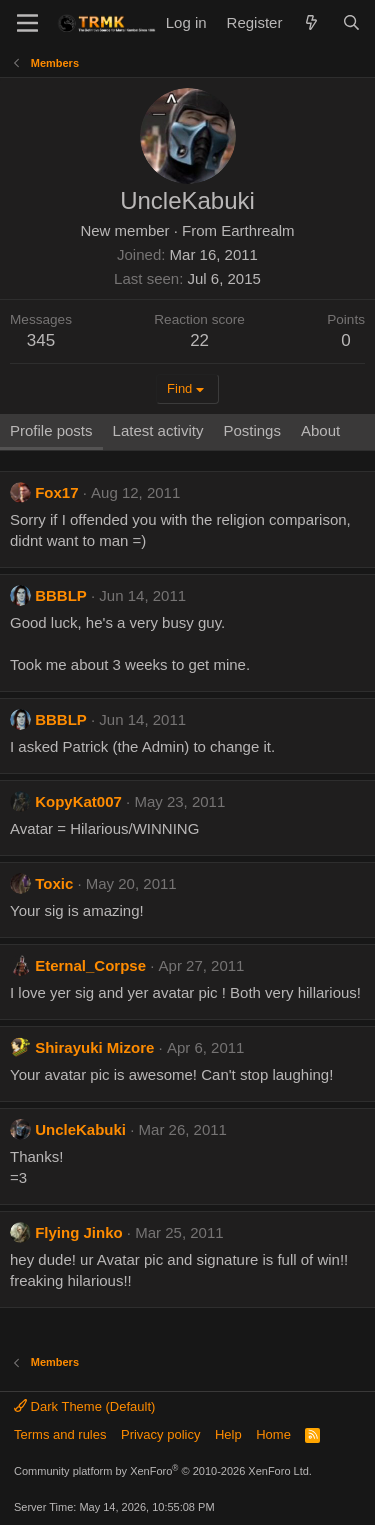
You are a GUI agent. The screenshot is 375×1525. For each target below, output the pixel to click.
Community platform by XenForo (163, 1471)
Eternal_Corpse (90, 965)
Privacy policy (160, 1434)
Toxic (54, 883)
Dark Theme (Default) (84, 1406)
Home (273, 1434)
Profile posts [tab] (51, 430)
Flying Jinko (79, 1232)
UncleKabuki (80, 1129)
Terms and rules (60, 1434)
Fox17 (56, 492)
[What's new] (311, 22)
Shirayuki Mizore (94, 1047)
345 (41, 340)
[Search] (351, 22)
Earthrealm (257, 230)
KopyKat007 (78, 801)
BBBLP (61, 595)
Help (228, 1434)
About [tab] (320, 430)
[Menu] (27, 23)
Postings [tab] (252, 430)
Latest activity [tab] (158, 430)
